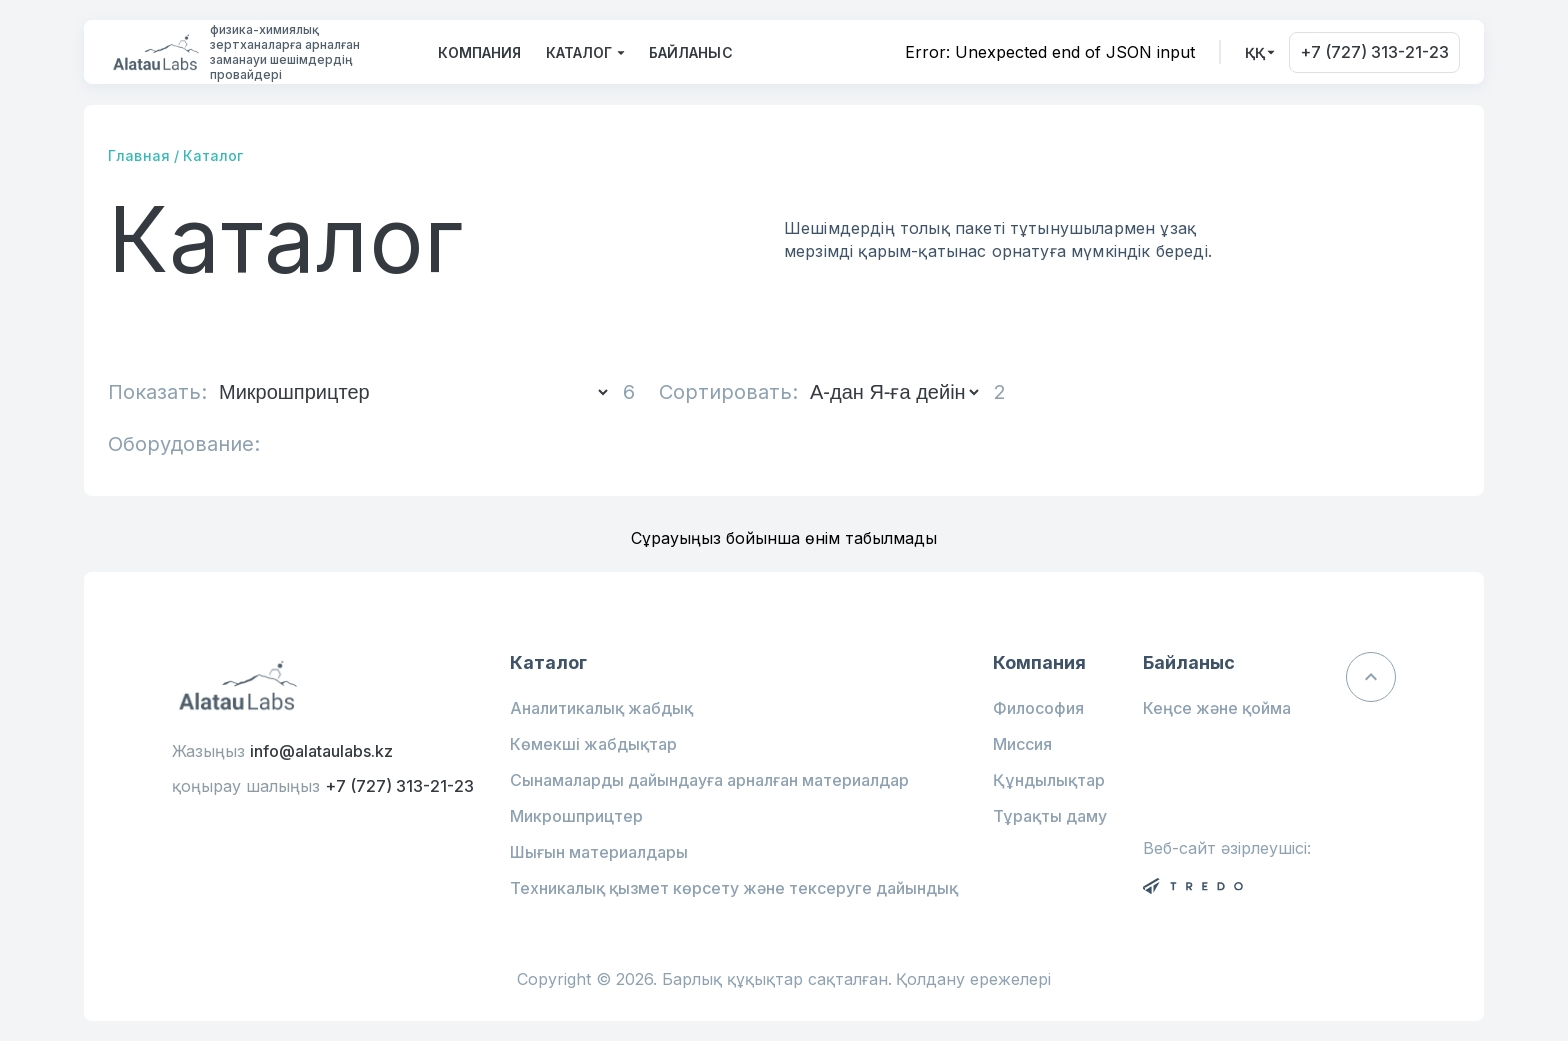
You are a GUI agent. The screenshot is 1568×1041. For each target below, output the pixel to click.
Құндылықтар (1049, 780)
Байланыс (691, 52)
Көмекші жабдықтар (593, 744)
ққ (1255, 52)
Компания (479, 52)
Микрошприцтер (576, 816)
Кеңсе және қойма (1217, 708)
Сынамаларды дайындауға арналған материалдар (709, 780)
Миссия (1022, 744)
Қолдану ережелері (973, 979)
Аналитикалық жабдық (601, 708)
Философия (1038, 708)
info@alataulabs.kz (321, 751)
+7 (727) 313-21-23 (1374, 52)
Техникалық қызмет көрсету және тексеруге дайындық (734, 888)
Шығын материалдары (599, 852)
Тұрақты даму (1050, 816)
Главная (139, 155)
